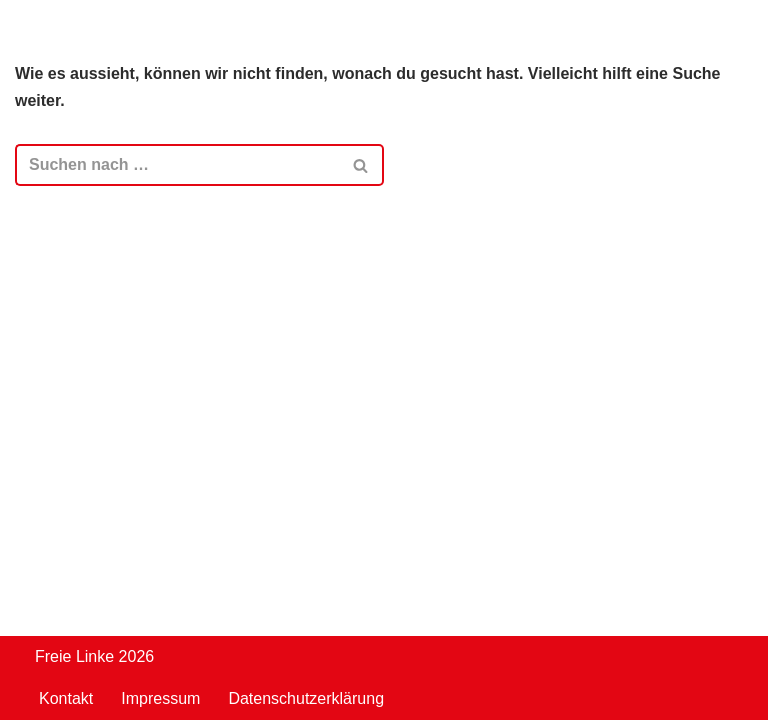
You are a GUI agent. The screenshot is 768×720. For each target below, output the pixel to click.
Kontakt (66, 698)
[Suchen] (177, 165)
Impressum (160, 698)
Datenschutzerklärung (306, 698)
